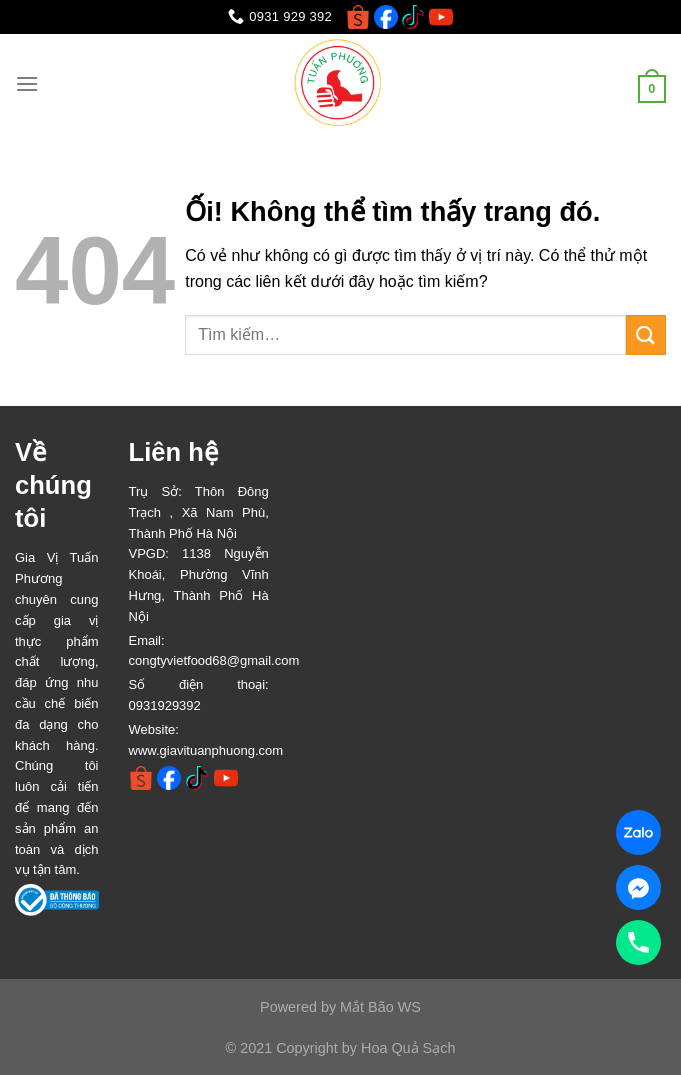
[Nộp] (646, 334)
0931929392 (165, 705)
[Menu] (27, 83)
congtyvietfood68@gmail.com (214, 660)
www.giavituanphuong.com (206, 750)
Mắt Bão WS (380, 1007)
